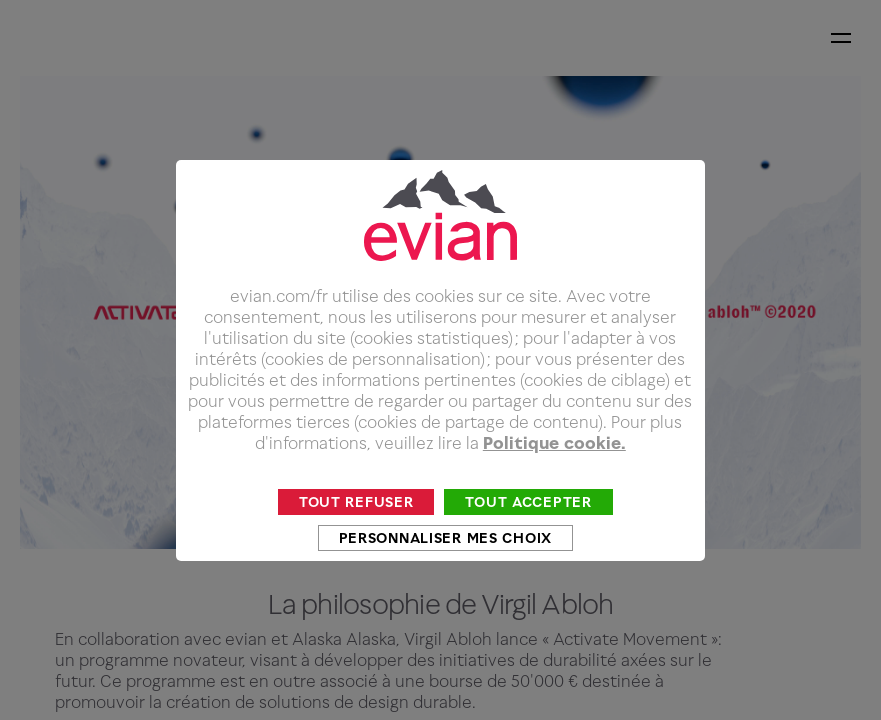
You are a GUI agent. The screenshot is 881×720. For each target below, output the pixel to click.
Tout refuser (356, 536)
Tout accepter (528, 536)
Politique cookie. (554, 478)
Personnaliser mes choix (445, 572)
